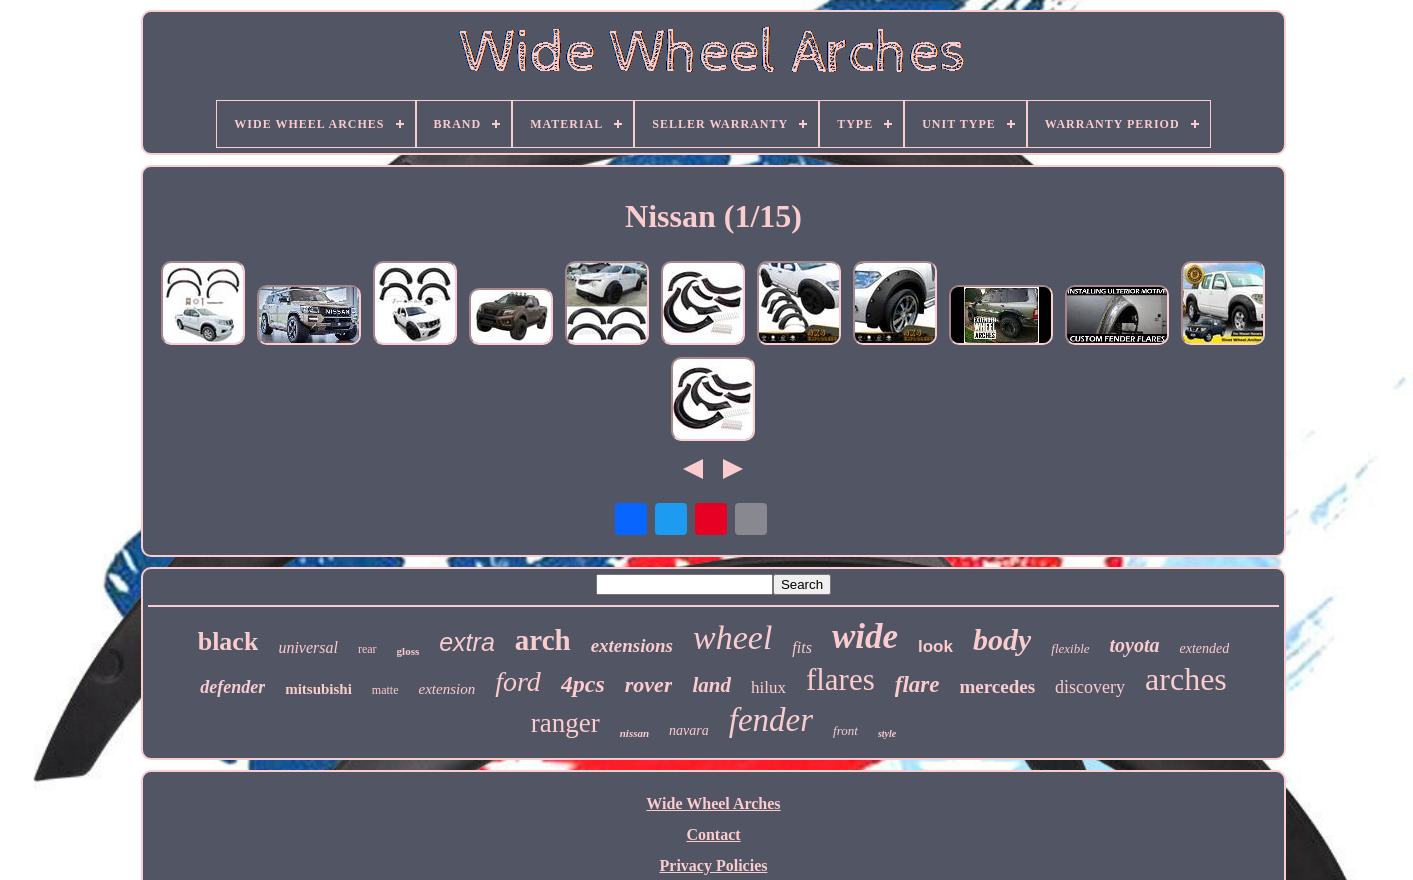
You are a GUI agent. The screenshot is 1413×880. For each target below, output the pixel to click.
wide (865, 636)
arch (543, 640)
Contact (713, 834)
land (711, 685)
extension (447, 689)
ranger (565, 723)
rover (649, 684)
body (1002, 639)
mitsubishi (318, 689)
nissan (634, 733)
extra (467, 642)
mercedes (997, 686)
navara (689, 730)
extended (1205, 648)
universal (308, 647)
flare (917, 684)
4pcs (583, 684)
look (935, 646)
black (228, 641)
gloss (408, 651)
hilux (768, 687)
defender (232, 687)
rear (367, 649)
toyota (1135, 645)
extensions (632, 645)
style (887, 733)
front (845, 730)
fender (771, 720)
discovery (1090, 687)
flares (840, 679)
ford (518, 681)
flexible (1070, 648)
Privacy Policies (714, 865)
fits (802, 647)
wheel (732, 637)
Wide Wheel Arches (713, 803)
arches (1186, 679)
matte (385, 690)
